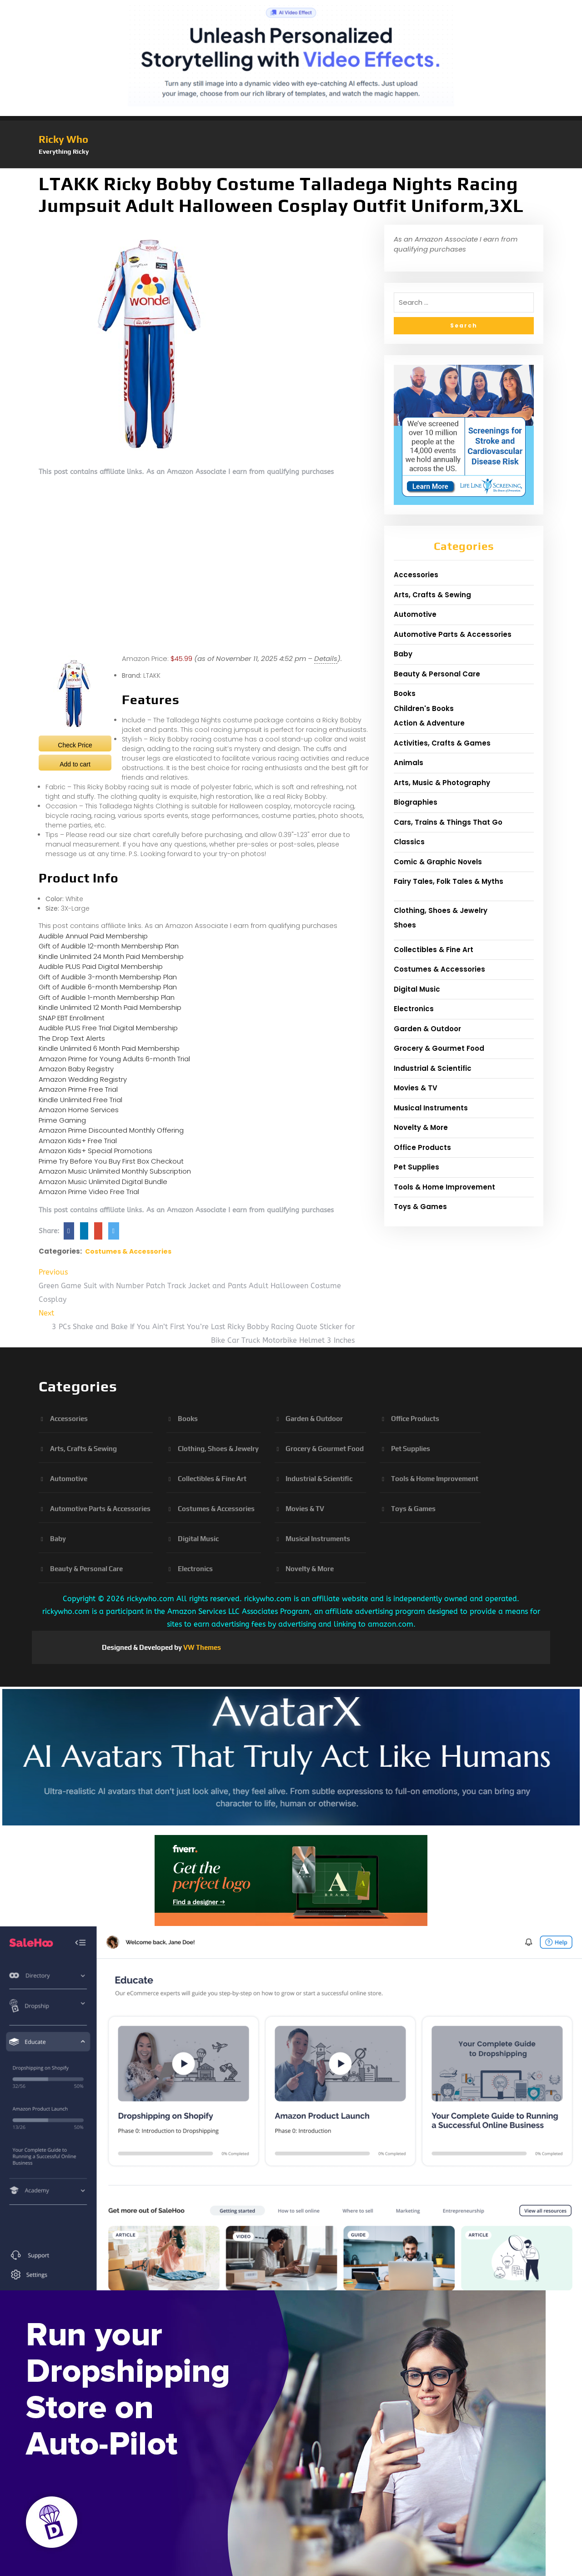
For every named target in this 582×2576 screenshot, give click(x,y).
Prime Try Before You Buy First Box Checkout (111, 1161)
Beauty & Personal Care (437, 674)
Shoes (405, 925)
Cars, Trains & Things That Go (448, 822)
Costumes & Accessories (128, 1251)
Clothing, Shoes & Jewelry (440, 910)
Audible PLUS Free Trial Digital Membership (108, 1028)
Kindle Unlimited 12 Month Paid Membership (110, 1007)
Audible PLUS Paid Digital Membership (101, 966)
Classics (409, 842)
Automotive (415, 614)
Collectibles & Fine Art (433, 949)
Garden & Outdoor (427, 1028)
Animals (408, 762)
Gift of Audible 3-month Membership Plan (108, 977)
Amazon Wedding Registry (83, 1079)
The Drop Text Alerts (72, 1038)
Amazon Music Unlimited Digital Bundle (103, 1181)
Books (405, 693)
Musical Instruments (431, 1108)
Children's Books (424, 708)
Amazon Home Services (79, 1109)
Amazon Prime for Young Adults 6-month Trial (114, 1059)
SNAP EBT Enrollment (72, 1018)
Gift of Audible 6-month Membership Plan (108, 987)
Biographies (415, 802)
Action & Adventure (429, 723)
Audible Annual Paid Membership (93, 936)
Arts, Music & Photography (442, 782)
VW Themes (201, 1647)
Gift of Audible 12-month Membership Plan (109, 946)
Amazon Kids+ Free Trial (78, 1140)
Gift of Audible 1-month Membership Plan (107, 997)
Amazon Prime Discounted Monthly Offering (111, 1130)
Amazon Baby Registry (76, 1069)
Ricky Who (63, 139)
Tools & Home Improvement (444, 1187)
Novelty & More (421, 1127)
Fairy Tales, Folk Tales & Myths (448, 881)
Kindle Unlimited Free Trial (80, 1099)
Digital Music (417, 989)
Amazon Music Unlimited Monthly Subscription (115, 1171)
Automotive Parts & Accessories (453, 634)
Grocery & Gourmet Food (439, 1048)
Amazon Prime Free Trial (78, 1089)
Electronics (414, 1008)
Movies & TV (415, 1088)
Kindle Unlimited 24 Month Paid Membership (111, 956)
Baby (403, 654)
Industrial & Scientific (433, 1068)
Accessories (416, 575)
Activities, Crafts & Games (442, 743)
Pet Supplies (416, 1167)
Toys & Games (420, 1206)
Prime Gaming (62, 1120)
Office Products (422, 1147)
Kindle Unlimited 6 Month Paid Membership (109, 1048)
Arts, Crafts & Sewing (432, 595)
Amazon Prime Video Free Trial (89, 1191)
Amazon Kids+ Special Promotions (95, 1150)
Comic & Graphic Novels (438, 862)
